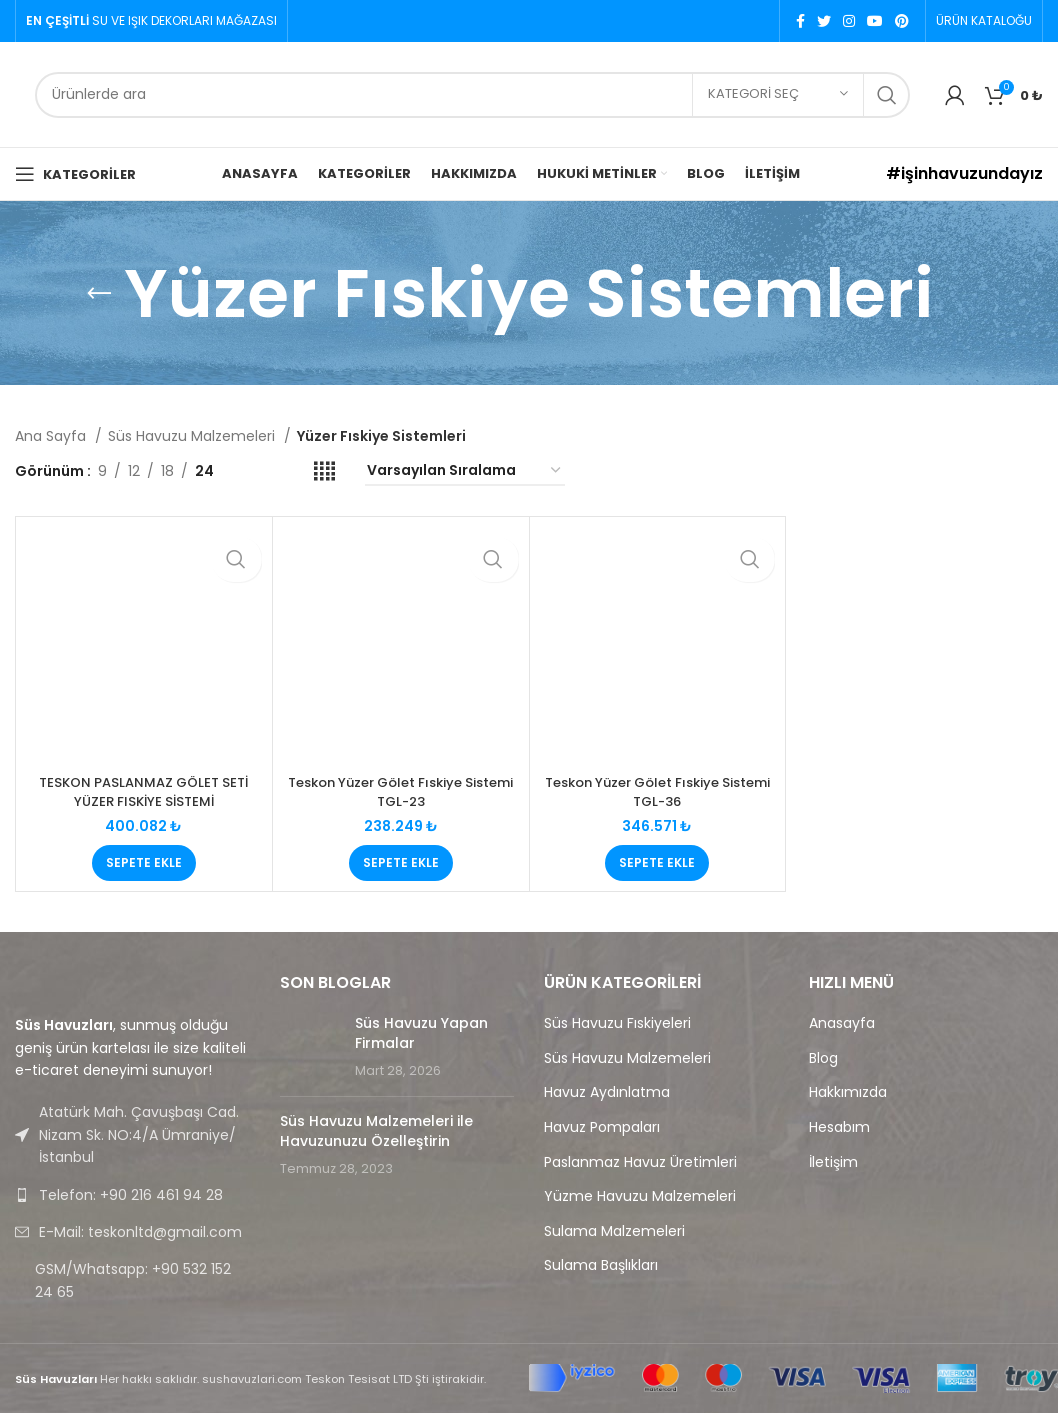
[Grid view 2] (260, 471)
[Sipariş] (465, 471)
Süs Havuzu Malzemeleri (193, 436)
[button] (144, 863)
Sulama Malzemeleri (614, 1231)
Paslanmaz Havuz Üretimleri (640, 1162)
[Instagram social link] (849, 21)
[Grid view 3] (292, 471)
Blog (823, 1058)
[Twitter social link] (824, 21)
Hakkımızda (848, 1092)
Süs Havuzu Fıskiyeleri (617, 1023)
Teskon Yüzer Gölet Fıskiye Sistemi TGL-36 (657, 792)
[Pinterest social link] (902, 21)
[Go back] (99, 294)
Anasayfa (842, 1023)
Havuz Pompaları (602, 1127)
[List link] (132, 1195)
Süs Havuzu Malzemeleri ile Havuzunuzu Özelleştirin (376, 1131)
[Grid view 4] (324, 471)
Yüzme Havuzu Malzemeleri (640, 1196)
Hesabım (839, 1127)
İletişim (833, 1162)
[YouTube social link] (875, 21)
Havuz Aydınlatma (607, 1092)
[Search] (472, 95)
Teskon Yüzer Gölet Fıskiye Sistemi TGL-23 (401, 792)
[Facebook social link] (800, 21)
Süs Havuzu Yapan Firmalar (421, 1033)
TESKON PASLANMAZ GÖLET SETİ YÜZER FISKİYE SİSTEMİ (143, 792)
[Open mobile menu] (75, 174)
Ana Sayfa (52, 436)
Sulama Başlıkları (601, 1265)
